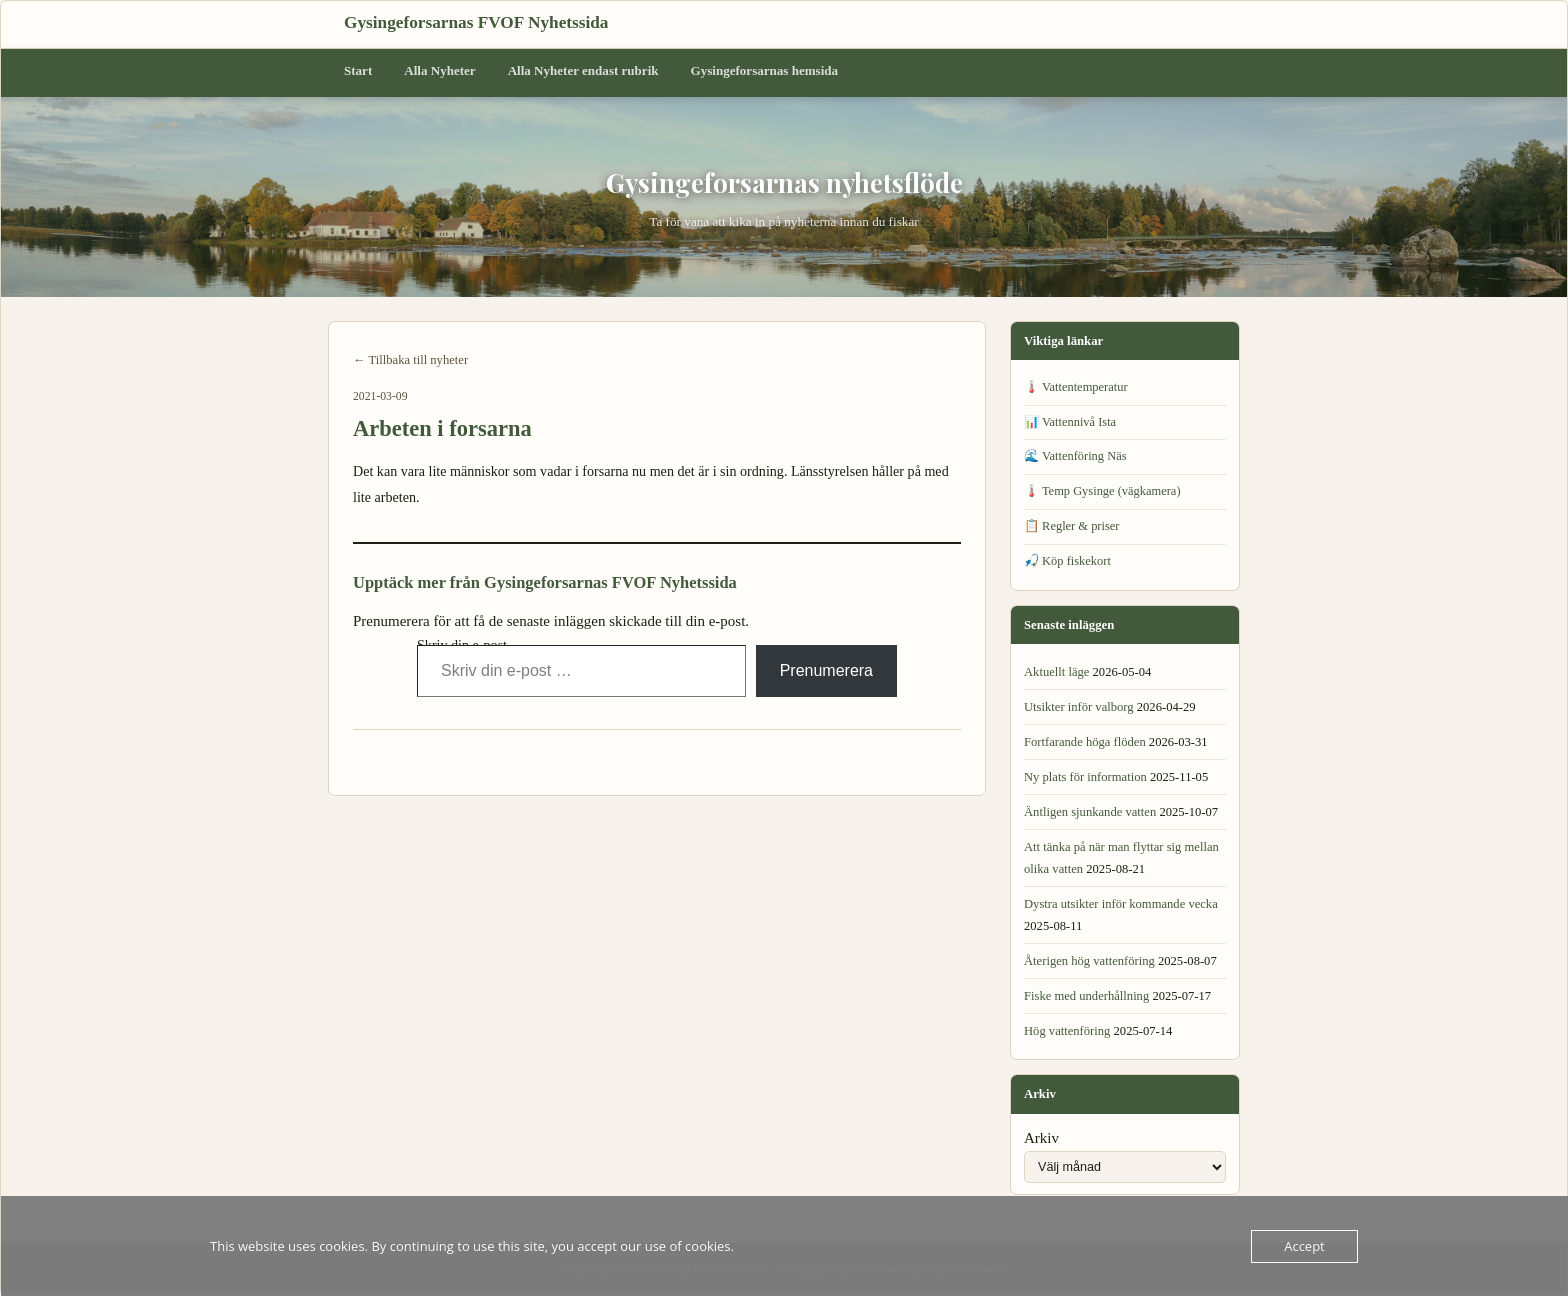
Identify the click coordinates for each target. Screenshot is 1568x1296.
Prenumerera (826, 670)
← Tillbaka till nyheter (410, 360)
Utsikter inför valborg (1079, 707)
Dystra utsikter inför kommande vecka (1121, 904)
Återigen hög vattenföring (1089, 961)
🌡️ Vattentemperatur (1076, 387)
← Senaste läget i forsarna (420, 759)
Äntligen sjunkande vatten (1090, 812)
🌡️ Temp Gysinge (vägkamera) (1102, 491)
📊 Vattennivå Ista (1070, 422)
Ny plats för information (1085, 777)
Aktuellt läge (1056, 672)
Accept (1304, 1246)
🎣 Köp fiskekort (1067, 561)
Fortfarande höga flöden (1085, 742)
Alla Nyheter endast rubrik (583, 70)
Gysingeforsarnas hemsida (765, 70)
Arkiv (1041, 1138)
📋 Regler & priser (1071, 526)
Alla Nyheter (439, 70)
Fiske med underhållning (1086, 996)
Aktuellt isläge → (915, 759)
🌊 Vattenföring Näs (1075, 456)
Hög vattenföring (1067, 1031)
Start (358, 70)
